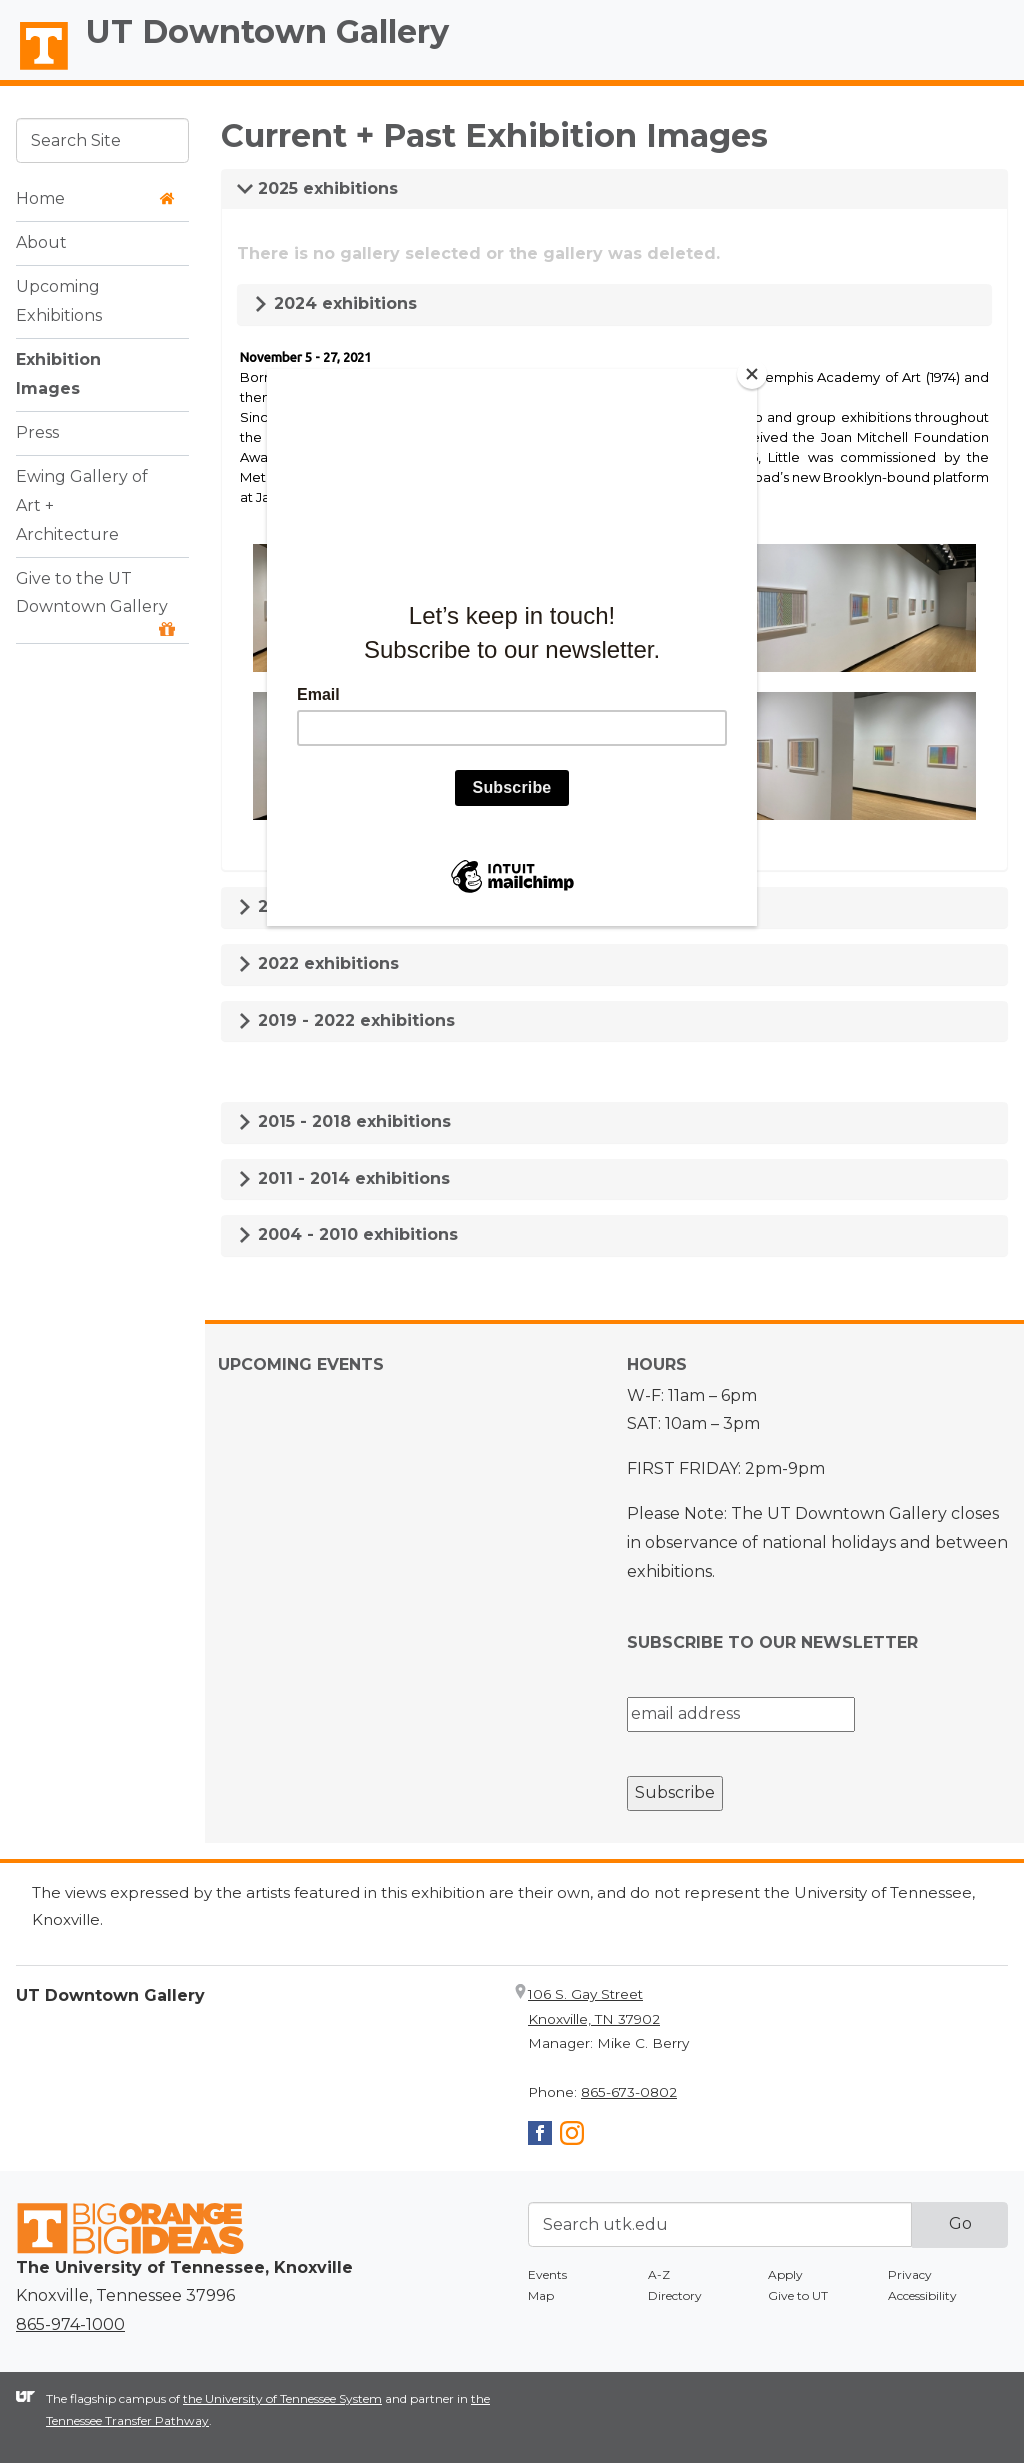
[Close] (752, 374)
